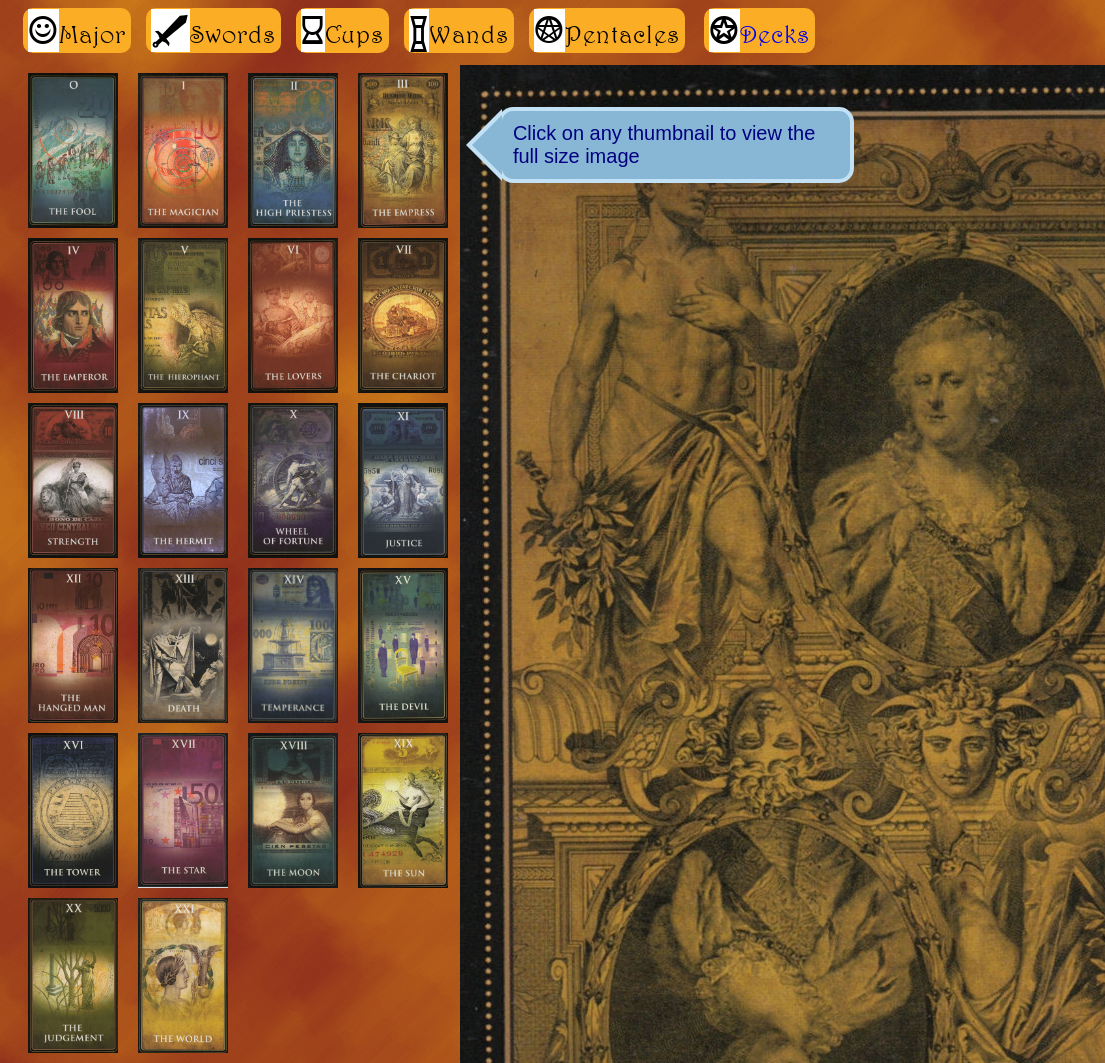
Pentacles (607, 30)
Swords (213, 30)
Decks (775, 34)
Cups (342, 30)
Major (77, 30)
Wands (459, 30)
